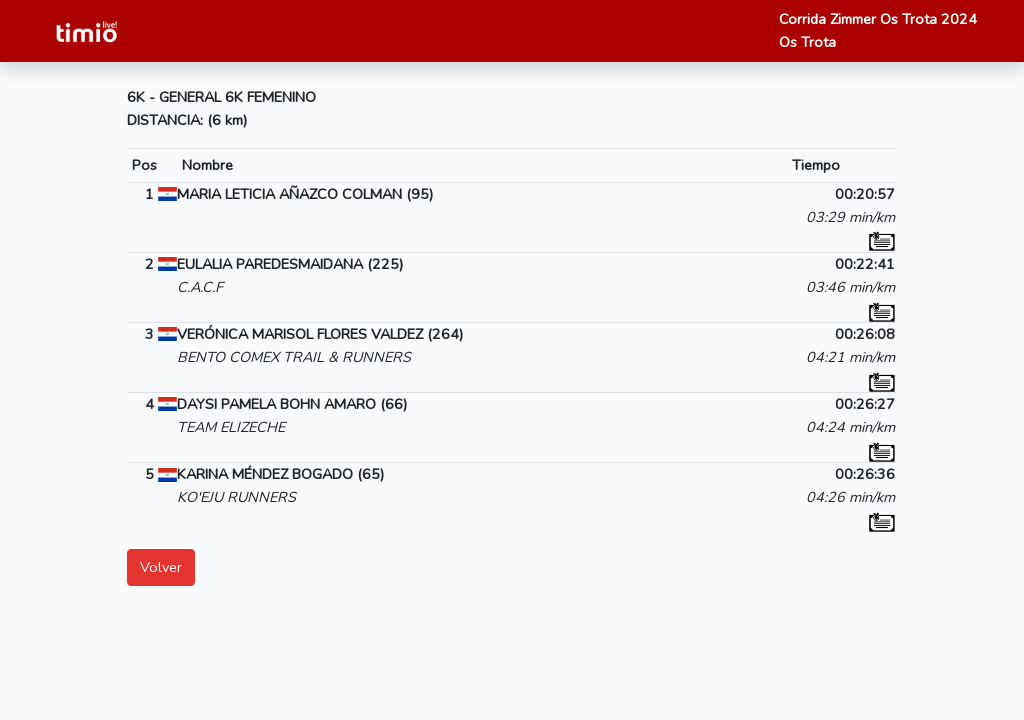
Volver (161, 567)
